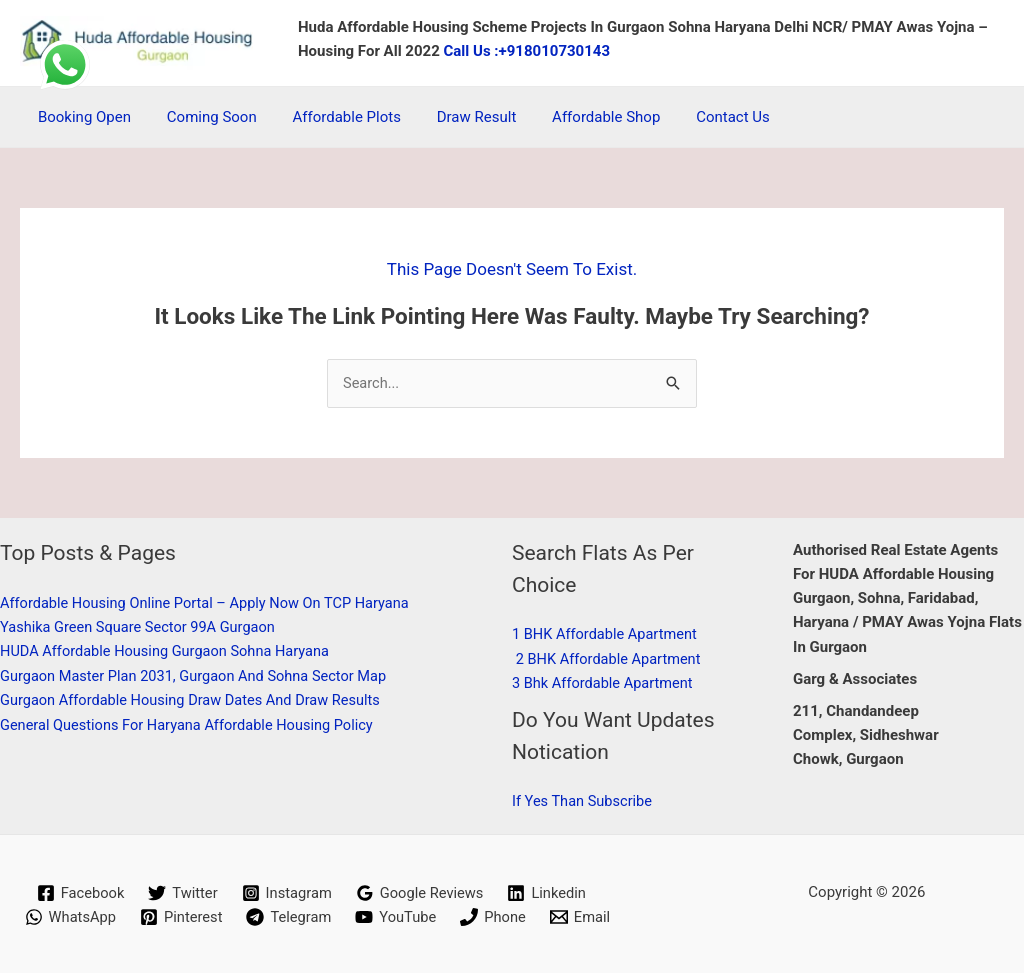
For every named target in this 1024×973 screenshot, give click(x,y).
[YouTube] (397, 917)
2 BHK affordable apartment (611, 659)
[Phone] (495, 917)
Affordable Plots (332, 117)
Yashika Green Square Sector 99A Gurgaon (141, 627)
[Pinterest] (180, 917)
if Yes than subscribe (584, 801)
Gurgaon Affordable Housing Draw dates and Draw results (196, 700)
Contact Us (701, 117)
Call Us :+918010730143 (527, 51)
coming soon (203, 117)
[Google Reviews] (421, 892)
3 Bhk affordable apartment (605, 683)
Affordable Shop (580, 117)
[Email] (583, 917)
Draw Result (456, 117)
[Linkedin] (550, 892)
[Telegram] (289, 917)
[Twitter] (181, 892)
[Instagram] (286, 892)
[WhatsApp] (67, 917)
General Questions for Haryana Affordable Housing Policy (192, 724)
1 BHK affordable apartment (607, 635)
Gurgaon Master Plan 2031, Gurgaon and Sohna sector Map (199, 676)
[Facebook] (77, 892)
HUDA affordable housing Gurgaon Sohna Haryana (169, 652)
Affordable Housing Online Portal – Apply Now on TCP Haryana (210, 603)
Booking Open (81, 117)
